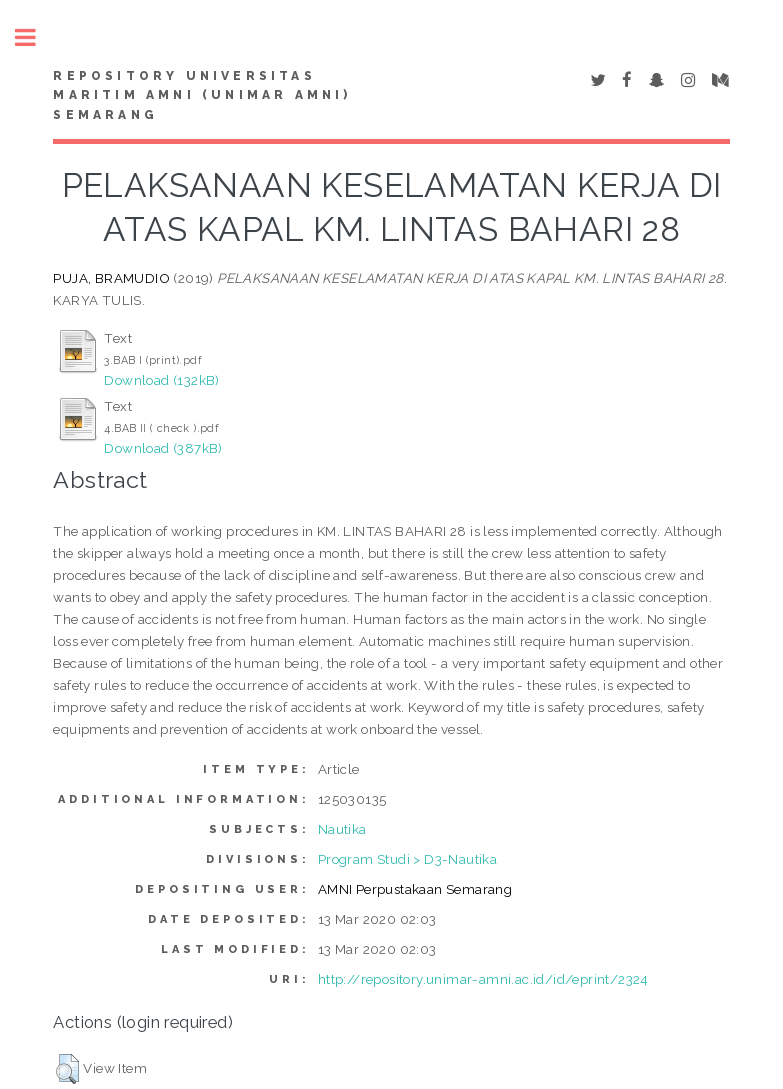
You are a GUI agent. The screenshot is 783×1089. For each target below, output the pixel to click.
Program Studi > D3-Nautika (407, 859)
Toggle (36, 37)
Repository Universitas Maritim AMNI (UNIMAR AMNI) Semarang (202, 96)
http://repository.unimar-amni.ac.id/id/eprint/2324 (483, 979)
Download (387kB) (163, 448)
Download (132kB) (161, 380)
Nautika (342, 829)
